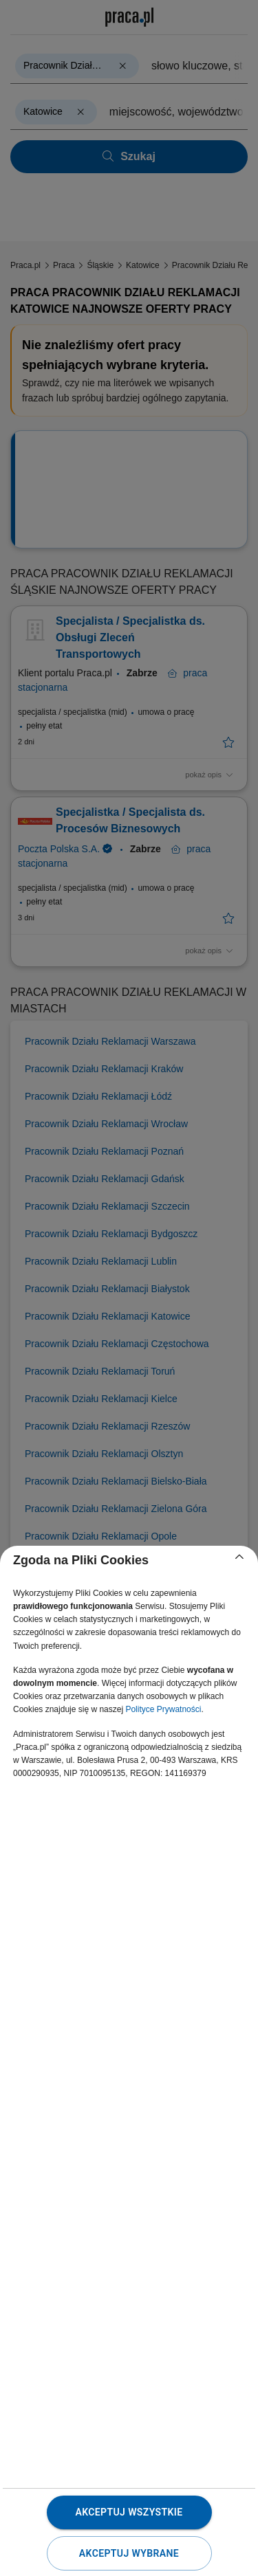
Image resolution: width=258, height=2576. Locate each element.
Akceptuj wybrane (129, 2553)
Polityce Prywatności (163, 1709)
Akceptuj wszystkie (128, 2512)
